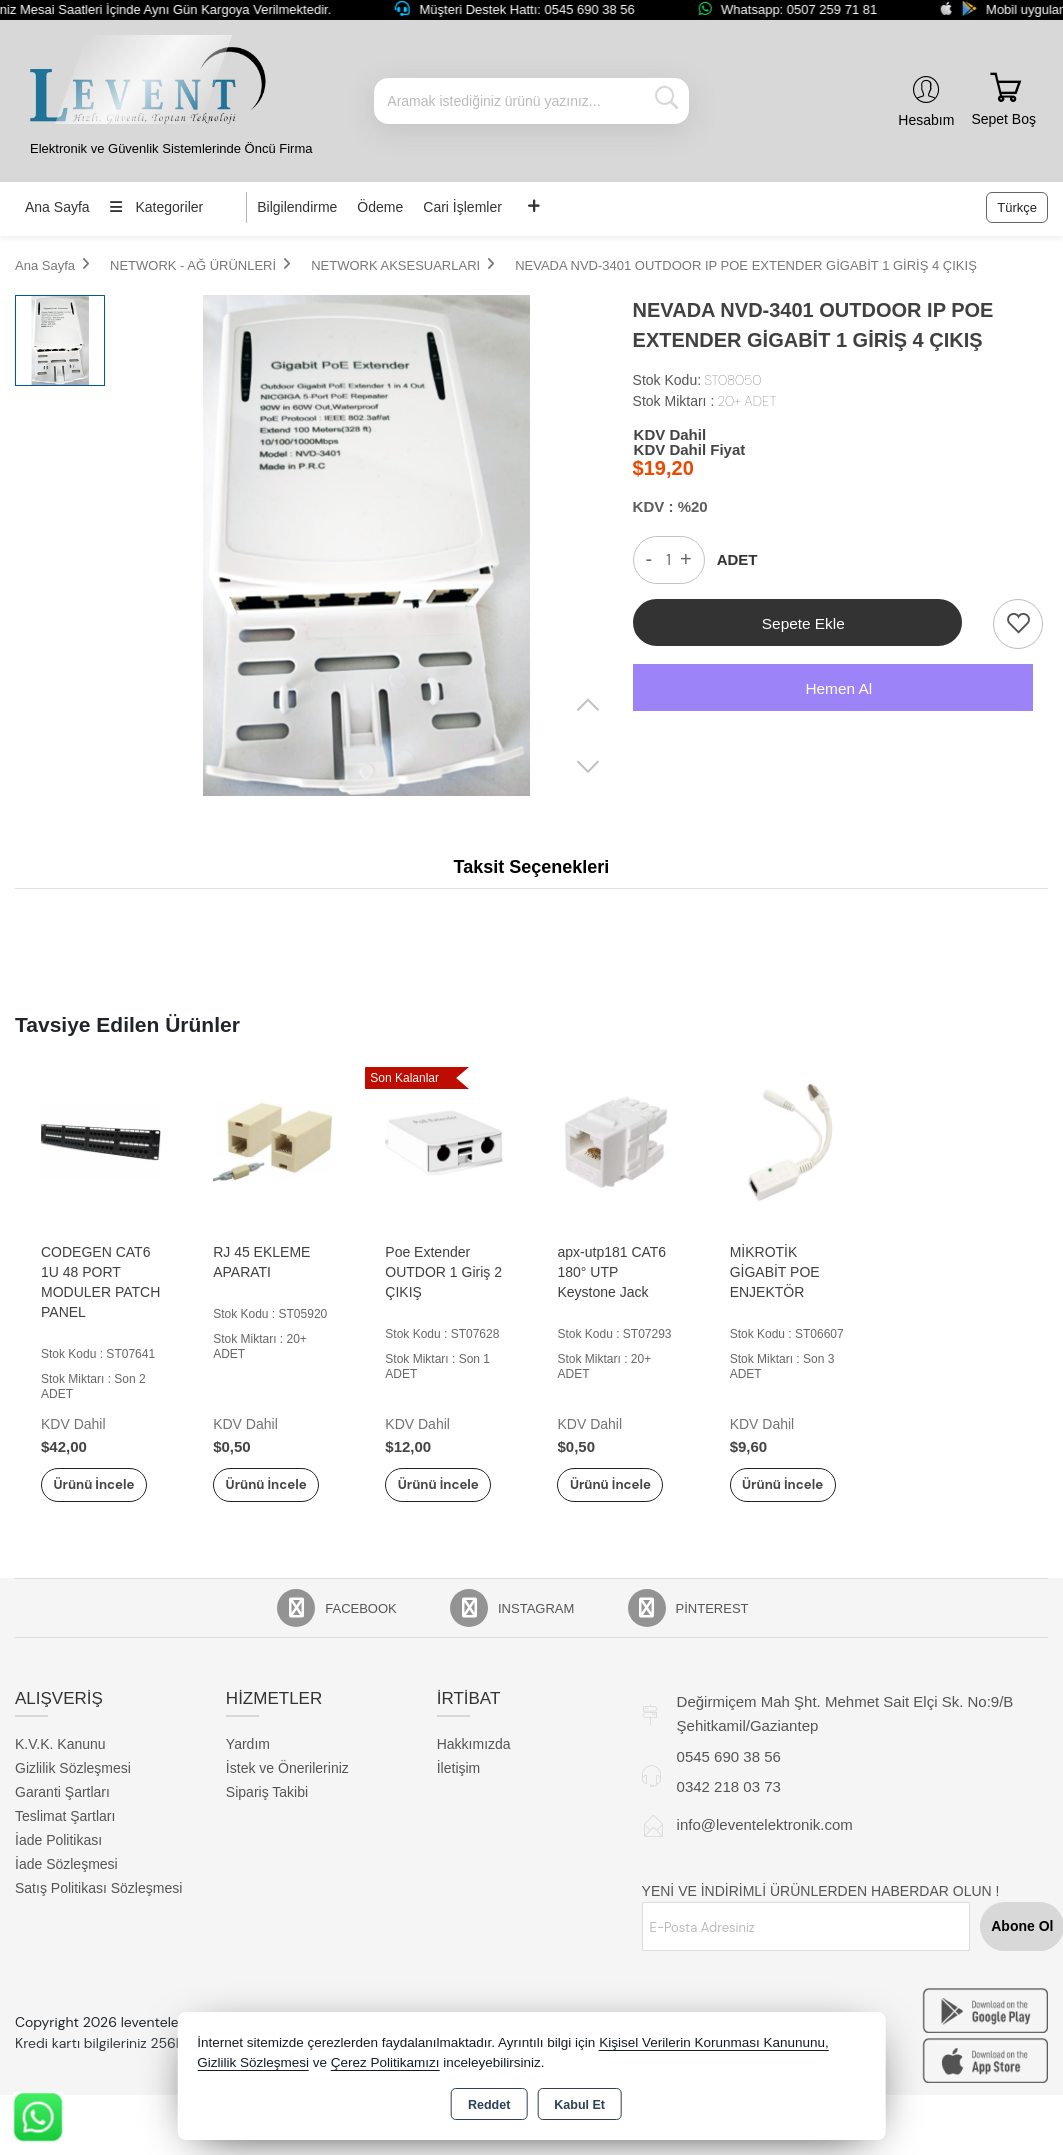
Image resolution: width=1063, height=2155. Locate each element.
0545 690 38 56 (729, 1778)
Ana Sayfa (57, 207)
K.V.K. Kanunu (60, 1766)
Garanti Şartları (62, 1814)
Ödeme (380, 207)
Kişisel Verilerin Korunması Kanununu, (714, 2042)
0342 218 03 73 (729, 1808)
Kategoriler (157, 207)
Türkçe (1017, 207)
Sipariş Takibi (267, 1814)
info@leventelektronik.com (765, 1846)
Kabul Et (579, 2105)
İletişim (459, 1790)
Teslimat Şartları (65, 1838)
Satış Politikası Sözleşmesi (98, 1910)
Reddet (489, 2105)
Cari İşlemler (462, 207)
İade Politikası (58, 1862)
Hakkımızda (474, 1766)
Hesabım (926, 120)
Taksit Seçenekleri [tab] (532, 867)
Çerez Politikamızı (385, 2062)
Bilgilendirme (297, 207)
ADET (737, 559)
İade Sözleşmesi (66, 1886)
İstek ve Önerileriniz (287, 1790)
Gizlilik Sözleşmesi (73, 1790)
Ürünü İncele (101, 1495)
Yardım (248, 1766)
